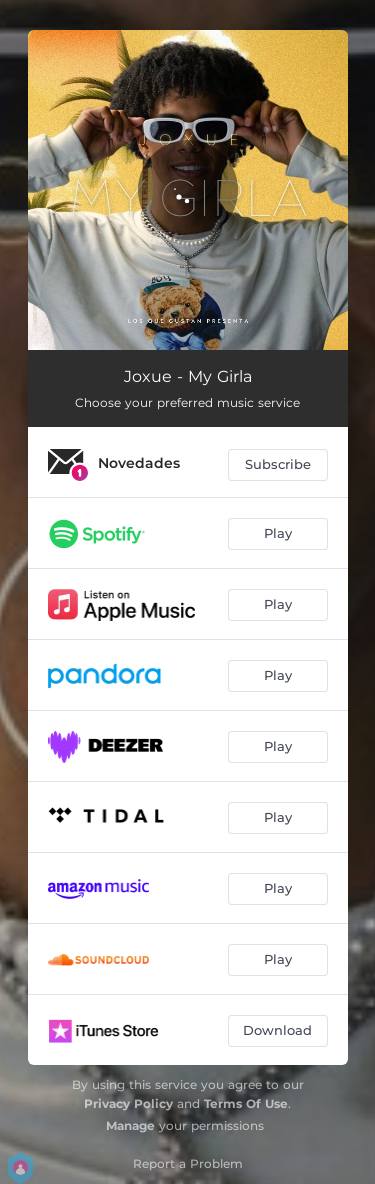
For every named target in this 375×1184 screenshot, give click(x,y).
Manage (130, 1125)
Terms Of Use (246, 1103)
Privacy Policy (128, 1103)
